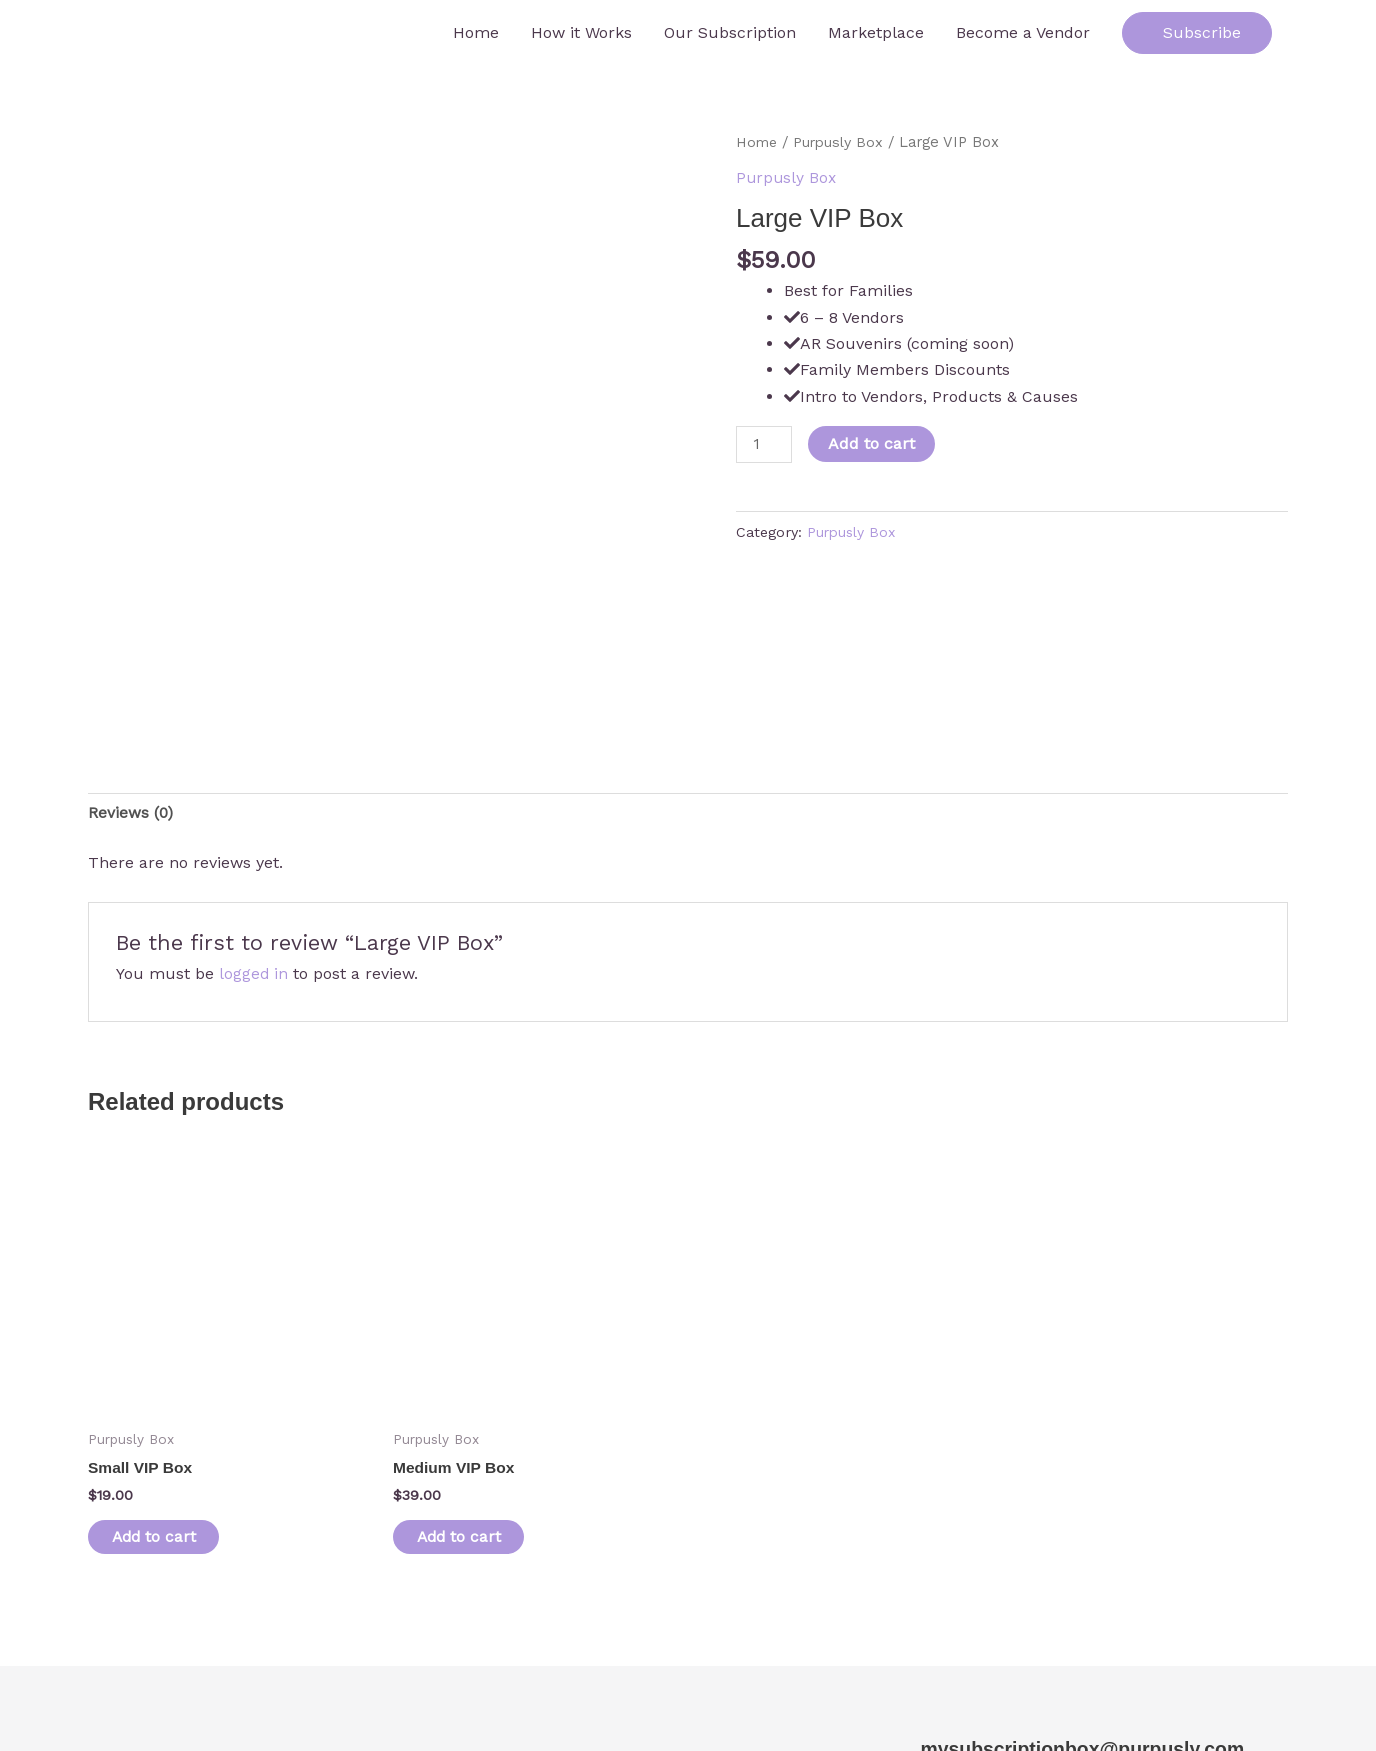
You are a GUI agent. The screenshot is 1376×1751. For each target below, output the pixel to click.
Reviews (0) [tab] (130, 663)
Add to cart (873, 442)
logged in (254, 824)
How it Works (581, 32)
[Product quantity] (765, 444)
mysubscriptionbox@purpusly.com (1078, 1602)
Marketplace (876, 32)
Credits (371, 1693)
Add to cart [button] (161, 1389)
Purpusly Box (841, 142)
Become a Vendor (1023, 32)
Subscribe (1197, 32)
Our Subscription (730, 32)
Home (476, 32)
